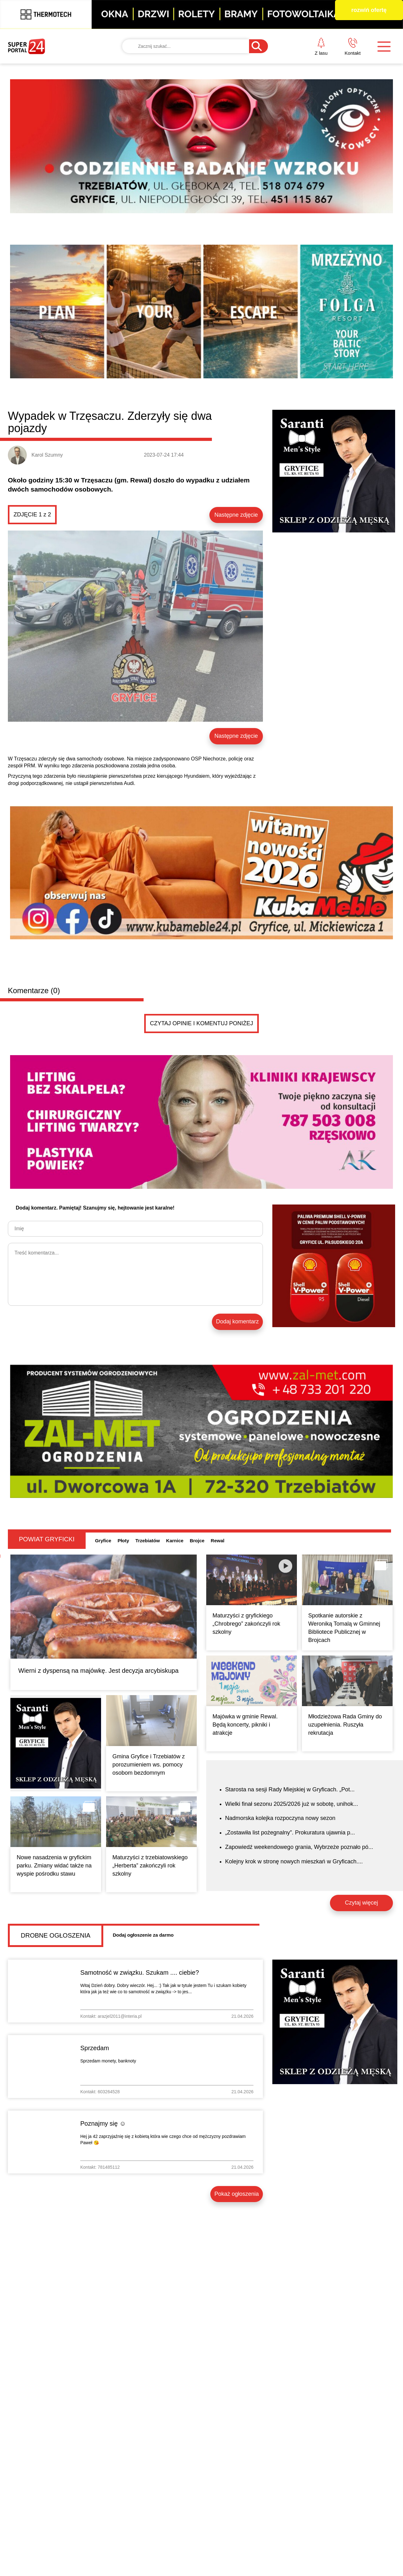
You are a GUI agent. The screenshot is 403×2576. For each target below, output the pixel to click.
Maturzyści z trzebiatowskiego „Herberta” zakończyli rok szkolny (150, 1865)
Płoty (123, 1540)
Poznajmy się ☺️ (103, 2123)
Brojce (197, 1540)
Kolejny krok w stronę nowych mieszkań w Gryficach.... (294, 1861)
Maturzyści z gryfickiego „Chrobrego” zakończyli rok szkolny (246, 1623)
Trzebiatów (147, 1540)
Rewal (217, 1540)
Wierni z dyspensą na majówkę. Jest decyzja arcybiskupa (98, 1670)
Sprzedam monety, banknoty (108, 2060)
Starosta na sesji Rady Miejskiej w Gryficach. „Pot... (290, 1789)
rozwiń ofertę (369, 10)
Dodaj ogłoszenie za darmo (143, 1935)
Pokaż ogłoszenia (236, 2194)
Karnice (175, 1540)
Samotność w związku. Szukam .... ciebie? (139, 1972)
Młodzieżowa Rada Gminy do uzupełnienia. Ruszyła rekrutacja (345, 1724)
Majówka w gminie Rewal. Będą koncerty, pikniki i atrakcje (245, 1724)
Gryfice (103, 1540)
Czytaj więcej (361, 1903)
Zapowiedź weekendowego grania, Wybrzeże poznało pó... (299, 1847)
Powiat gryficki (47, 1539)
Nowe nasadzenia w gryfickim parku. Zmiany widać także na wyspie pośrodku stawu (54, 1865)
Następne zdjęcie (236, 515)
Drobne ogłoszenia (55, 1935)
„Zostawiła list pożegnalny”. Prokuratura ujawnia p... (290, 1832)
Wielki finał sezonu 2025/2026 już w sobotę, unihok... (291, 1804)
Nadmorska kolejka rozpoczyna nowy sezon (280, 1818)
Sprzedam (94, 2048)
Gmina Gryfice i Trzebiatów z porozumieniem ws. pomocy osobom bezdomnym (148, 1764)
